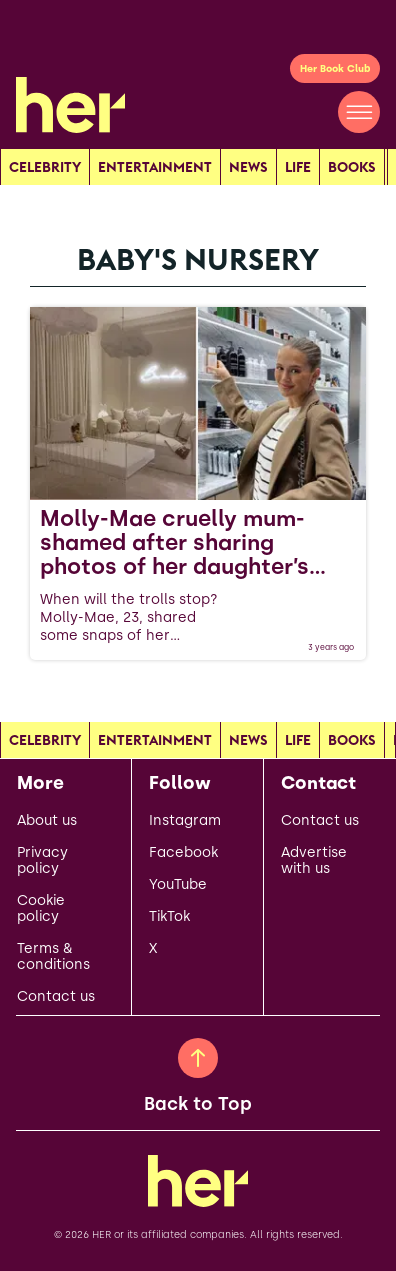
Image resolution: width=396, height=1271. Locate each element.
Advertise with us (314, 861)
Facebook (183, 853)
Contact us (56, 997)
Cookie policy (41, 909)
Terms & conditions (53, 957)
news (248, 167)
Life (298, 167)
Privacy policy (42, 861)
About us (47, 821)
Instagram (185, 821)
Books (352, 167)
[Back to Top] (198, 1058)
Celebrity (45, 167)
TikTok (169, 917)
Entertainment (155, 167)
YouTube (178, 885)
